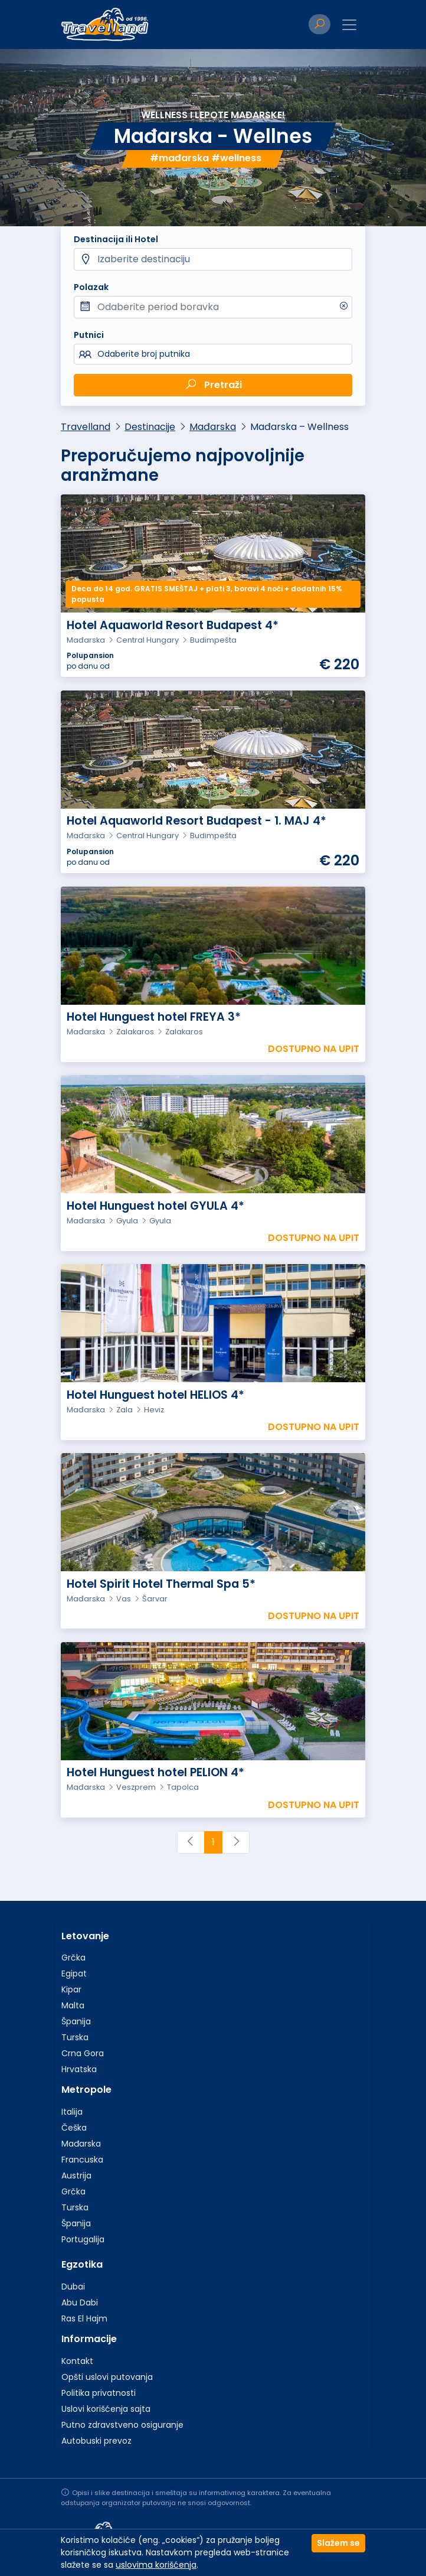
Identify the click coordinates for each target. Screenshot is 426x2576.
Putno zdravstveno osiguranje (122, 2425)
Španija (76, 2021)
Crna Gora (82, 2053)
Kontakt (77, 2361)
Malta (72, 2005)
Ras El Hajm (84, 2318)
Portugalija (82, 2239)
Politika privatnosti (98, 2393)
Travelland (85, 427)
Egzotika (82, 2264)
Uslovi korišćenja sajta (105, 2409)
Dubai (73, 2286)
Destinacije (149, 427)
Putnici (89, 335)
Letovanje (85, 1936)
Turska (75, 2037)
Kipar (71, 1989)
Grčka (73, 1957)
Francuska (82, 2159)
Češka (74, 2128)
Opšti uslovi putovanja (107, 2377)
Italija (72, 2112)
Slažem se (338, 2543)
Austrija (76, 2175)
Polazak (91, 287)
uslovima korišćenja (156, 2565)
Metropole (86, 2089)
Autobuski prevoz (96, 2441)
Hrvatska (79, 2069)
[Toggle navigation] (349, 25)
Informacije (89, 2339)
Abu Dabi (79, 2302)
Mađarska (212, 427)
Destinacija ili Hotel (116, 239)
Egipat (74, 1973)
